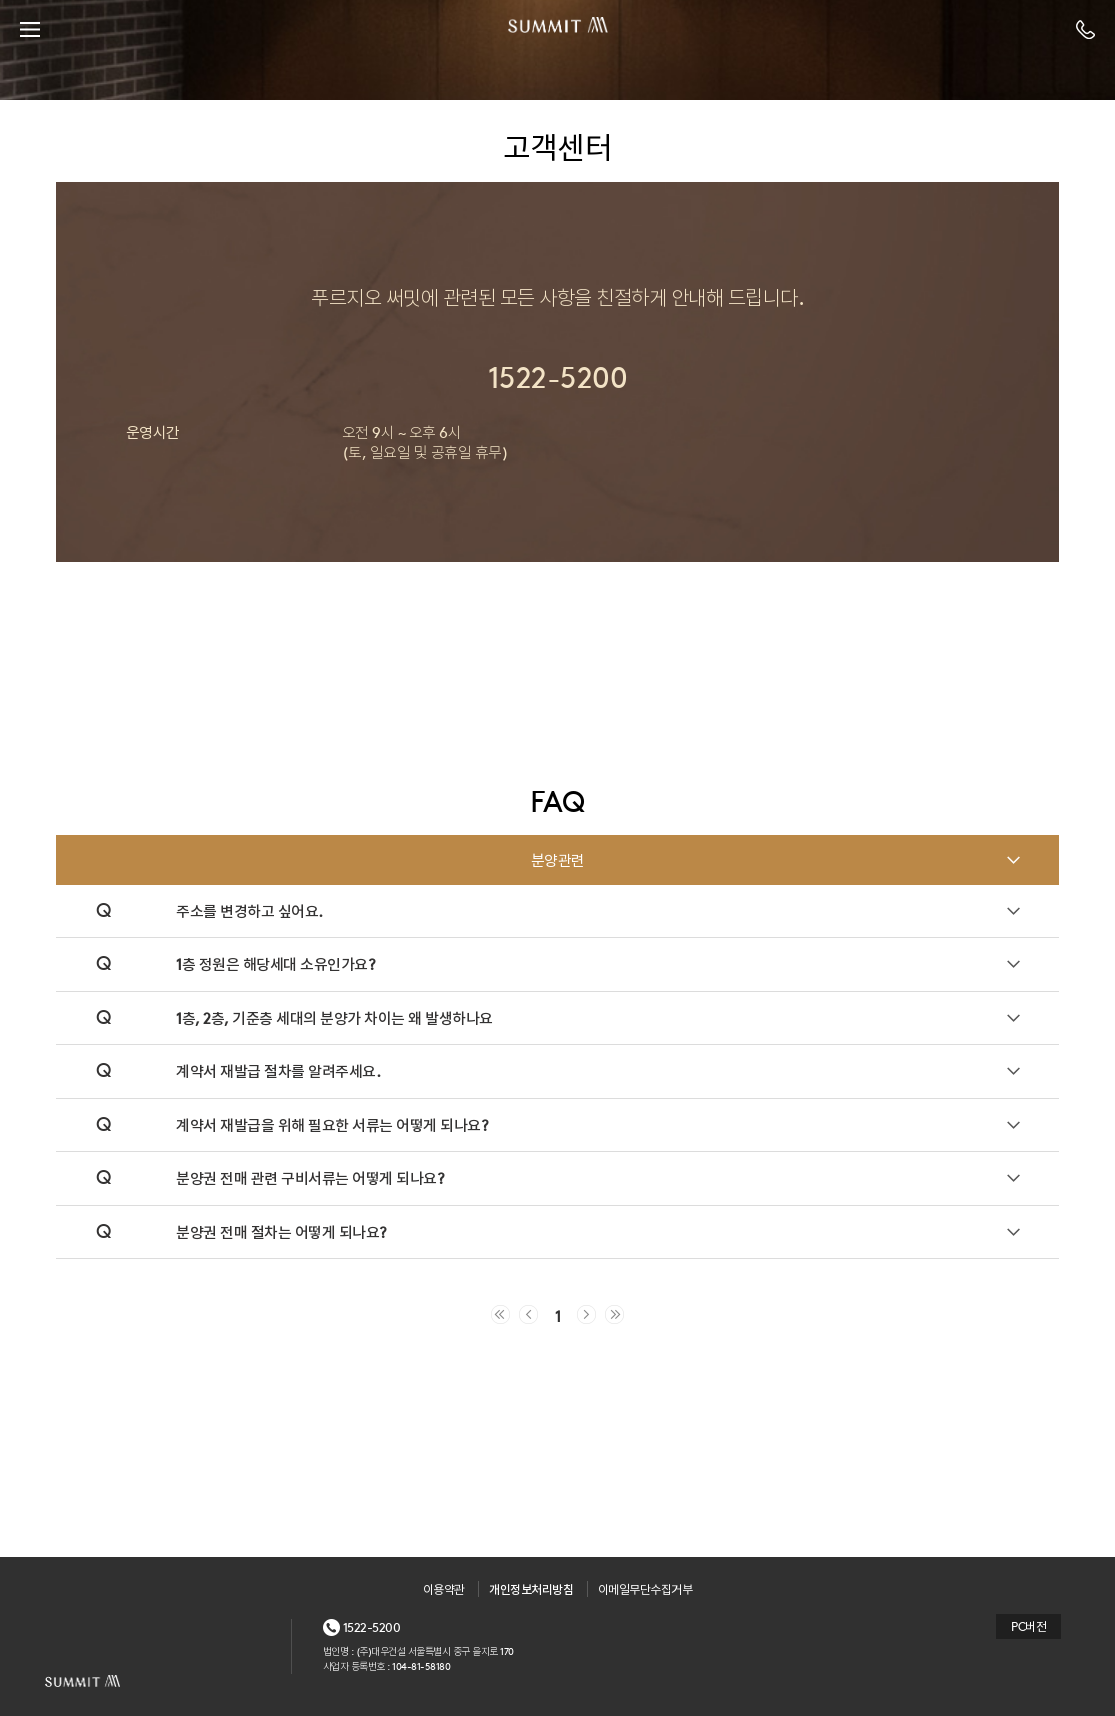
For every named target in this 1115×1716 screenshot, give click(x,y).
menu (30, 29)
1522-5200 (372, 1627)
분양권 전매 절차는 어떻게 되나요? (281, 1231)
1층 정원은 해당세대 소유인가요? (275, 963)
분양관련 (558, 859)
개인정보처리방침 (531, 1589)
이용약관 (444, 1589)
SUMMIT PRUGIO (558, 29)
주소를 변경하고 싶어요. (249, 910)
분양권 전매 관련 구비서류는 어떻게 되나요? (310, 1177)
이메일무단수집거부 (645, 1589)
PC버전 (1028, 1626)
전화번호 (1085, 29)
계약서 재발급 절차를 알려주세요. (278, 1070)
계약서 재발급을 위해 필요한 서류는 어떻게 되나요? (332, 1124)
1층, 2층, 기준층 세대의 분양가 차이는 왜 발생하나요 (334, 1017)
